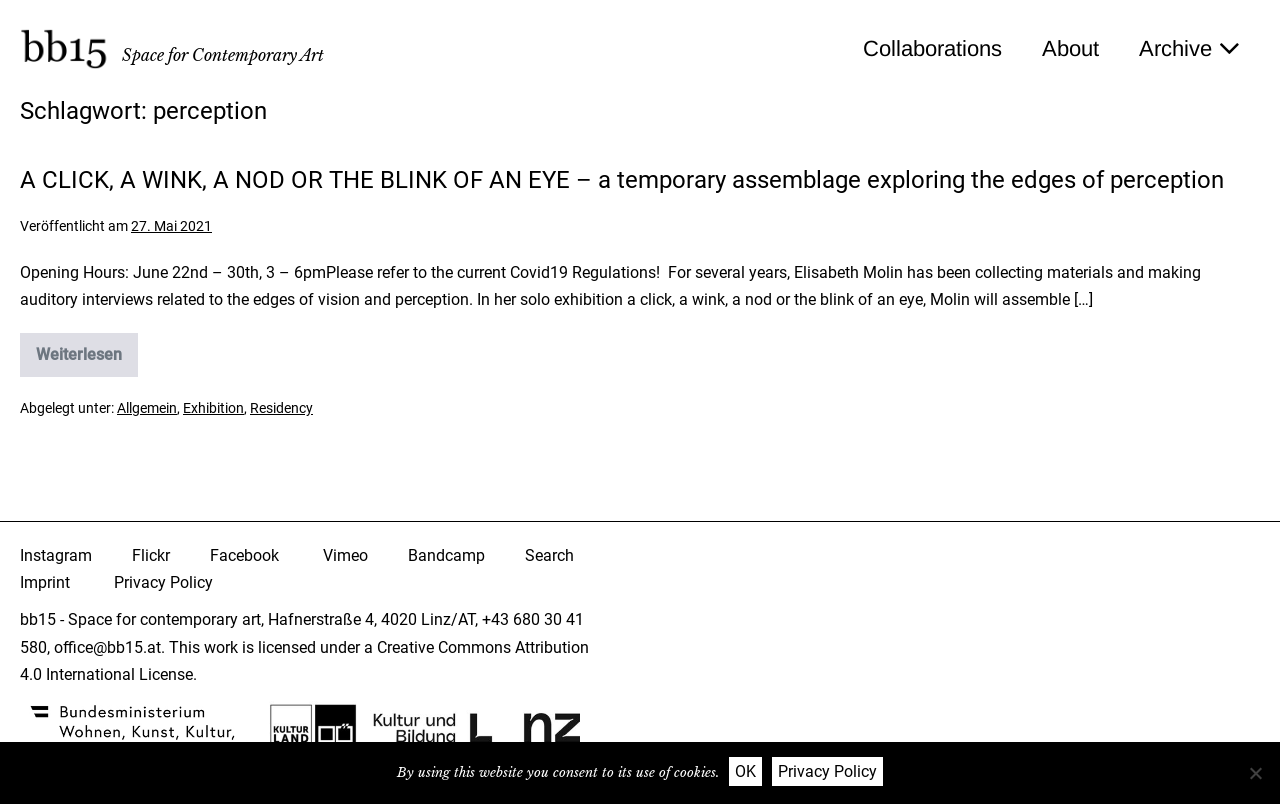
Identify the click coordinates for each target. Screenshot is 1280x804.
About (1070, 48)
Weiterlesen (87, 361)
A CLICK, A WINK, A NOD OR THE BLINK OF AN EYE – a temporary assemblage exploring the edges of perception (622, 180)
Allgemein (147, 408)
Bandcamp (446, 555)
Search (549, 555)
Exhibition (213, 408)
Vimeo (345, 555)
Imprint (45, 582)
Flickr (151, 555)
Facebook (244, 555)
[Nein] (1255, 773)
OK (745, 771)
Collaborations (932, 48)
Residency (281, 408)
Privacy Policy (163, 582)
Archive (1189, 48)
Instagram (56, 555)
